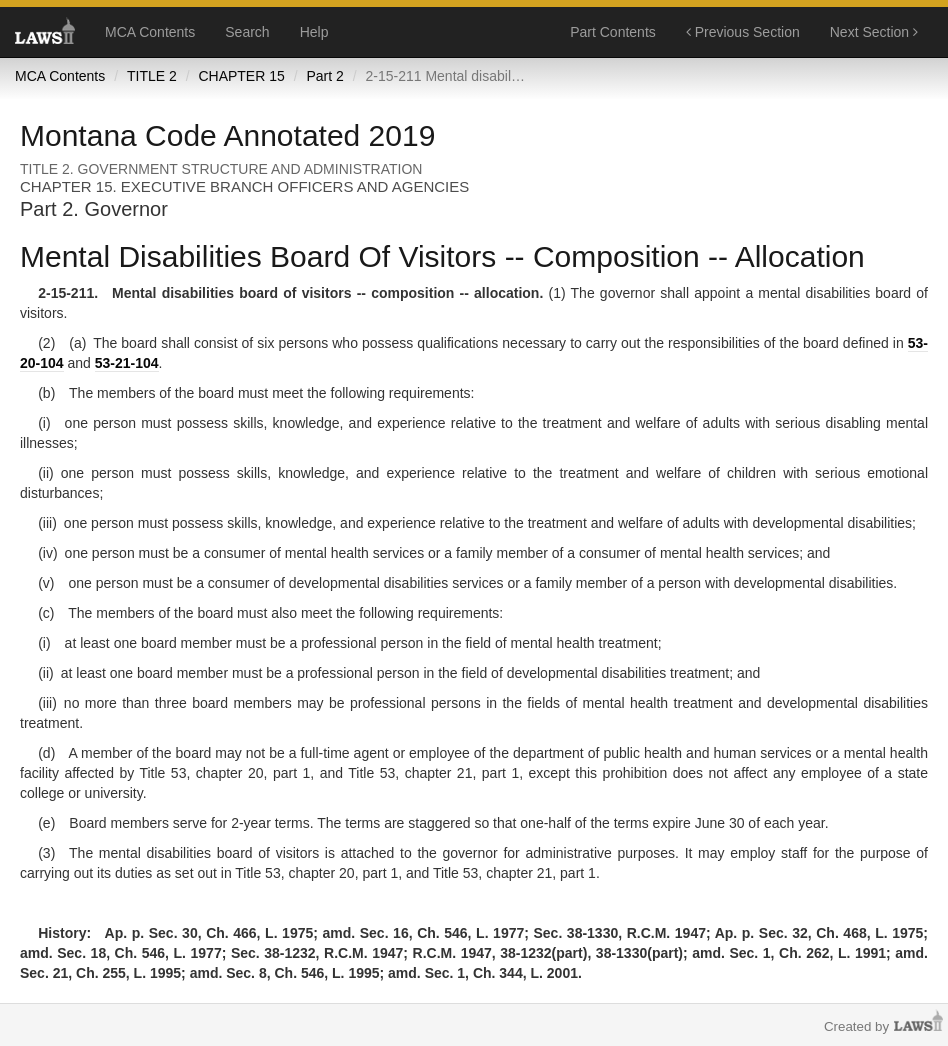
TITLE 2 (152, 76)
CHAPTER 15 (241, 76)
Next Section (874, 32)
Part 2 (324, 76)
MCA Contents (150, 32)
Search (247, 32)
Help (314, 32)
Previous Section (743, 32)
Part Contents (613, 32)
